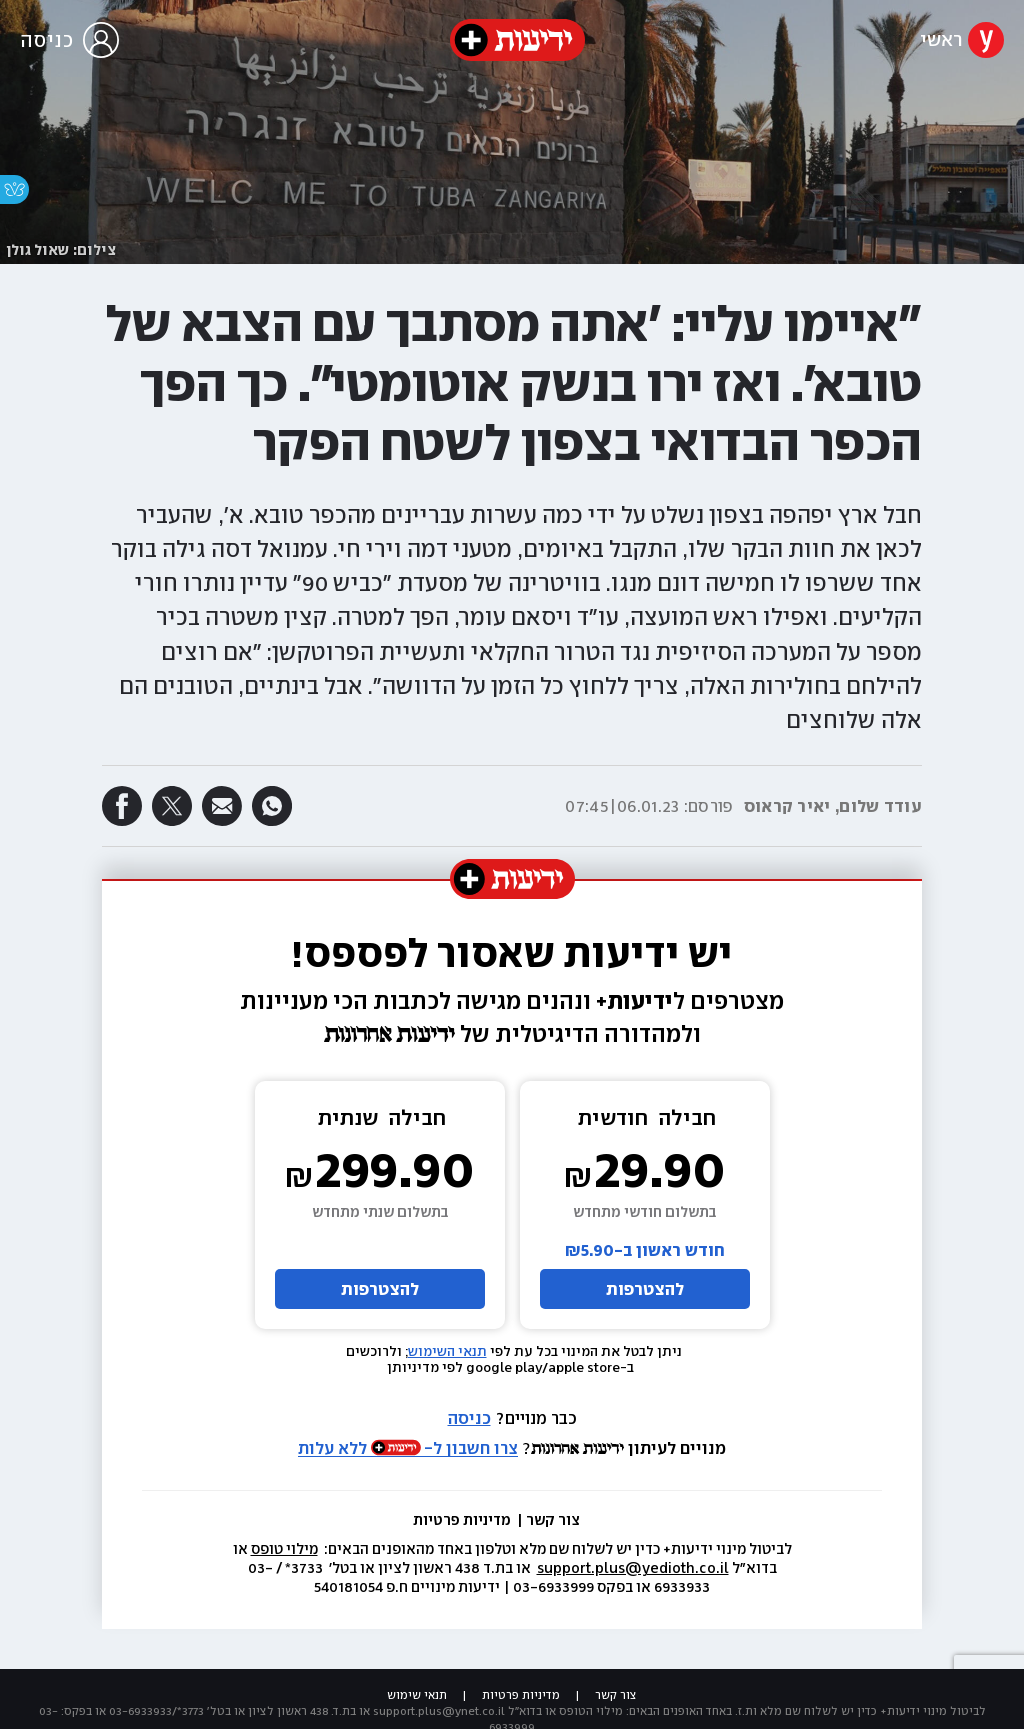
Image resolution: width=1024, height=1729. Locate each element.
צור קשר (553, 1520)
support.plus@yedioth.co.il (633, 1568)
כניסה (469, 1418)
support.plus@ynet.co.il (439, 1711)
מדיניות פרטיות (463, 1520)
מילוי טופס (284, 1549)
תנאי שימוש (417, 1695)
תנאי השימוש (447, 1351)
